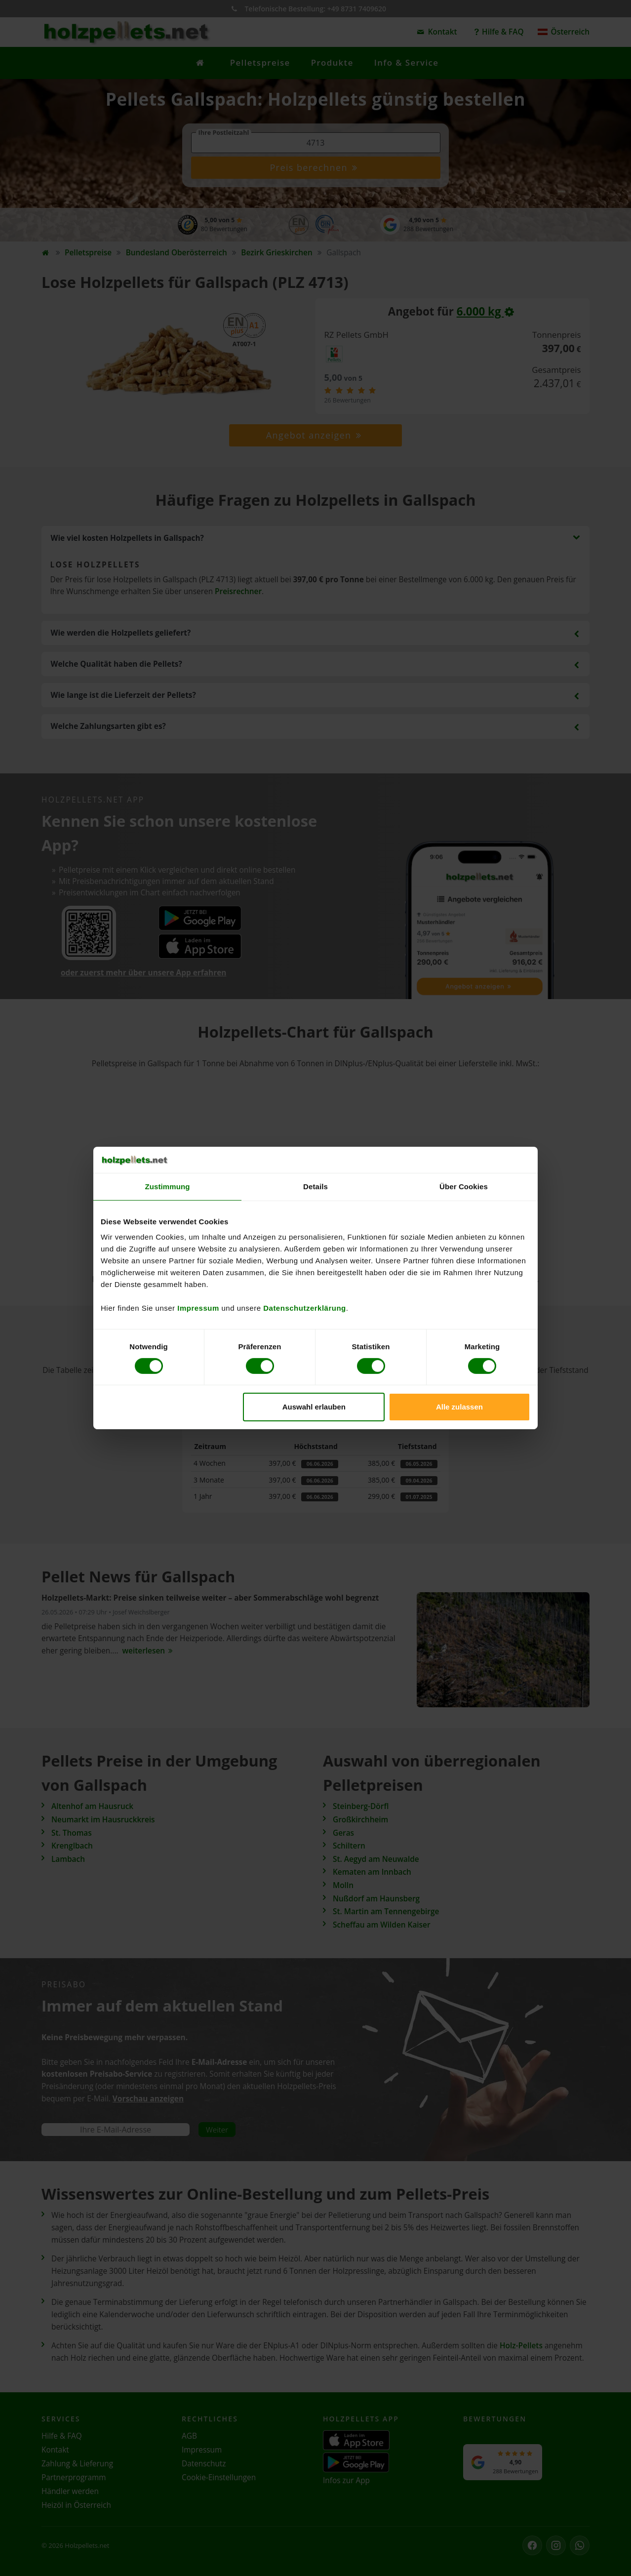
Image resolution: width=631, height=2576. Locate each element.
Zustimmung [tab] (167, 1186)
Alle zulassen (459, 1407)
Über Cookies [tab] (463, 1186)
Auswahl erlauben (314, 1407)
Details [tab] (315, 1186)
